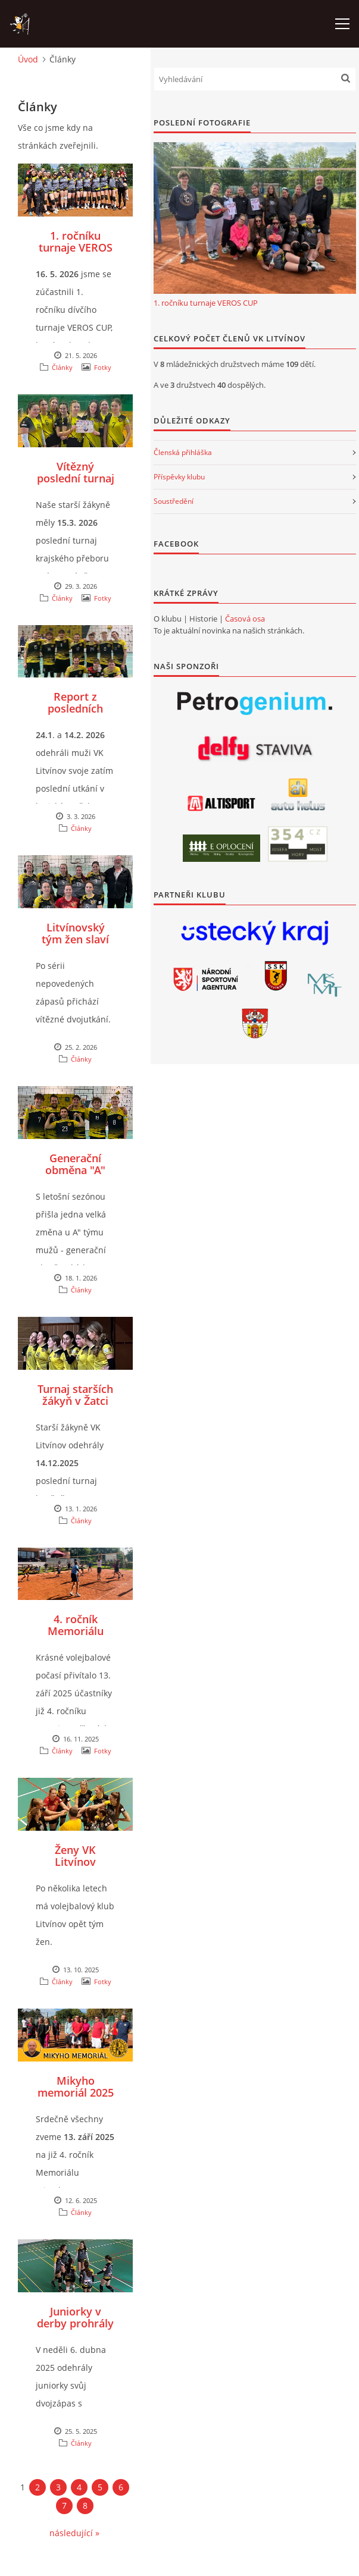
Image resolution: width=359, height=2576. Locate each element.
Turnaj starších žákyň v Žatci (75, 1395)
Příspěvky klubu (179, 477)
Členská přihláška (183, 452)
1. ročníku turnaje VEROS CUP (76, 247)
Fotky (102, 367)
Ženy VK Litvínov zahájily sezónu (75, 1862)
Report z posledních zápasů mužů (75, 708)
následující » (74, 2533)
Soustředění (173, 501)
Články (62, 367)
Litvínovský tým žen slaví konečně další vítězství (75, 945)
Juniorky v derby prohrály (75, 2317)
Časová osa (245, 618)
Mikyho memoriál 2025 (76, 2086)
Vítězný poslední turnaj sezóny (75, 478)
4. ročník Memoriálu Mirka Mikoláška (76, 1637)
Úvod (28, 59)
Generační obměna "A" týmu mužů (75, 1170)
